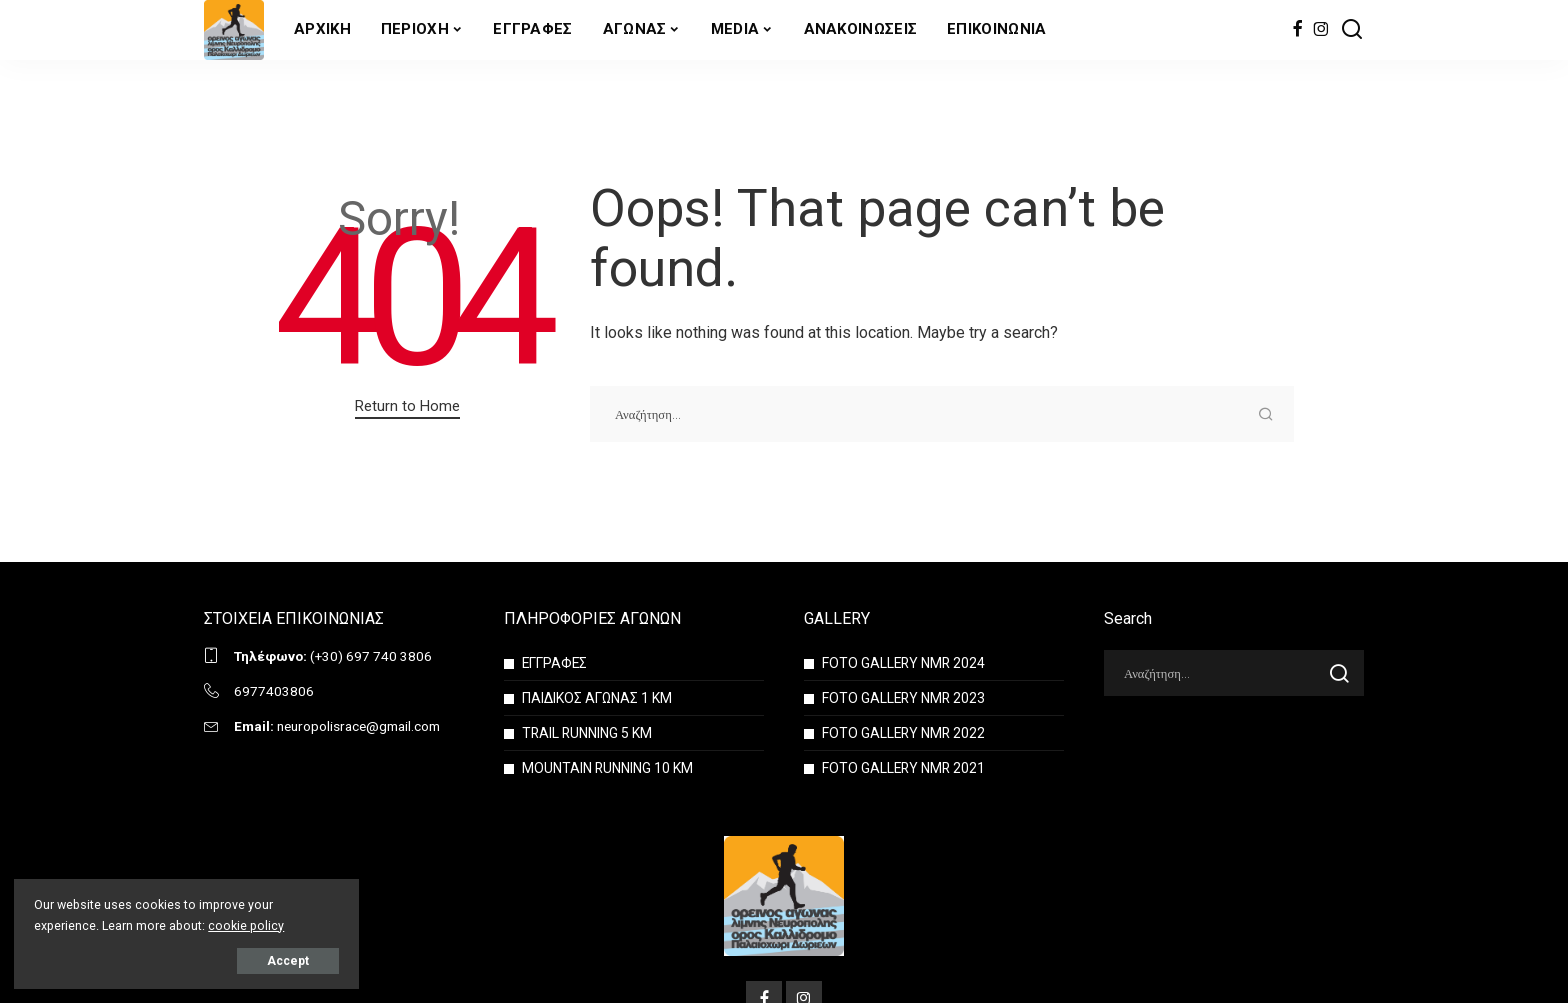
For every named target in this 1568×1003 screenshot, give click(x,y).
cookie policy (247, 924)
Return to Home (407, 406)
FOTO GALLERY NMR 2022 (905, 733)
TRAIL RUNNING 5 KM (588, 733)
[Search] (1352, 30)
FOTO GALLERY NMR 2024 (905, 663)
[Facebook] (1297, 30)
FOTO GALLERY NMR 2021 (905, 768)
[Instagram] (1321, 30)
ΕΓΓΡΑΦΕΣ (555, 663)
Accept (244, 960)
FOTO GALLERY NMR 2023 (905, 698)
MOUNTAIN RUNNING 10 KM (608, 768)
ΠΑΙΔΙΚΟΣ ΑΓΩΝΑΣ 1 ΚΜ (597, 698)
